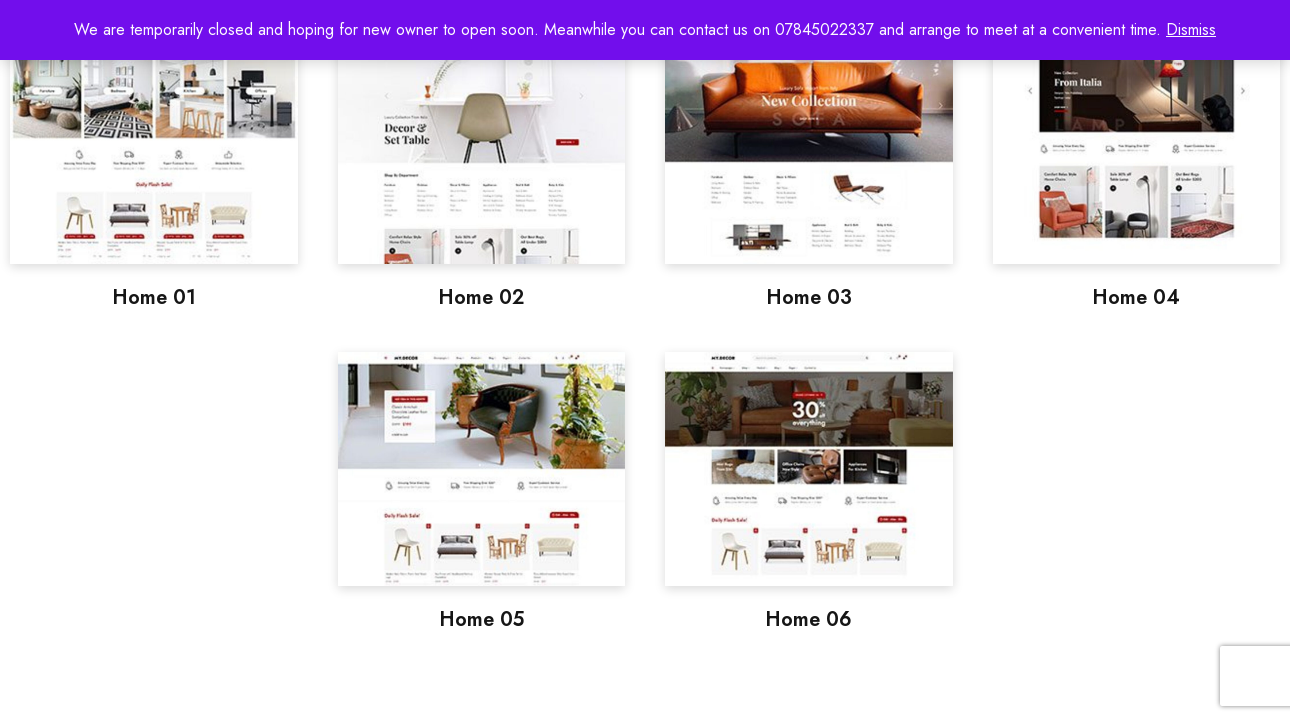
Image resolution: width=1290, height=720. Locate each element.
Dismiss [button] (1191, 29)
